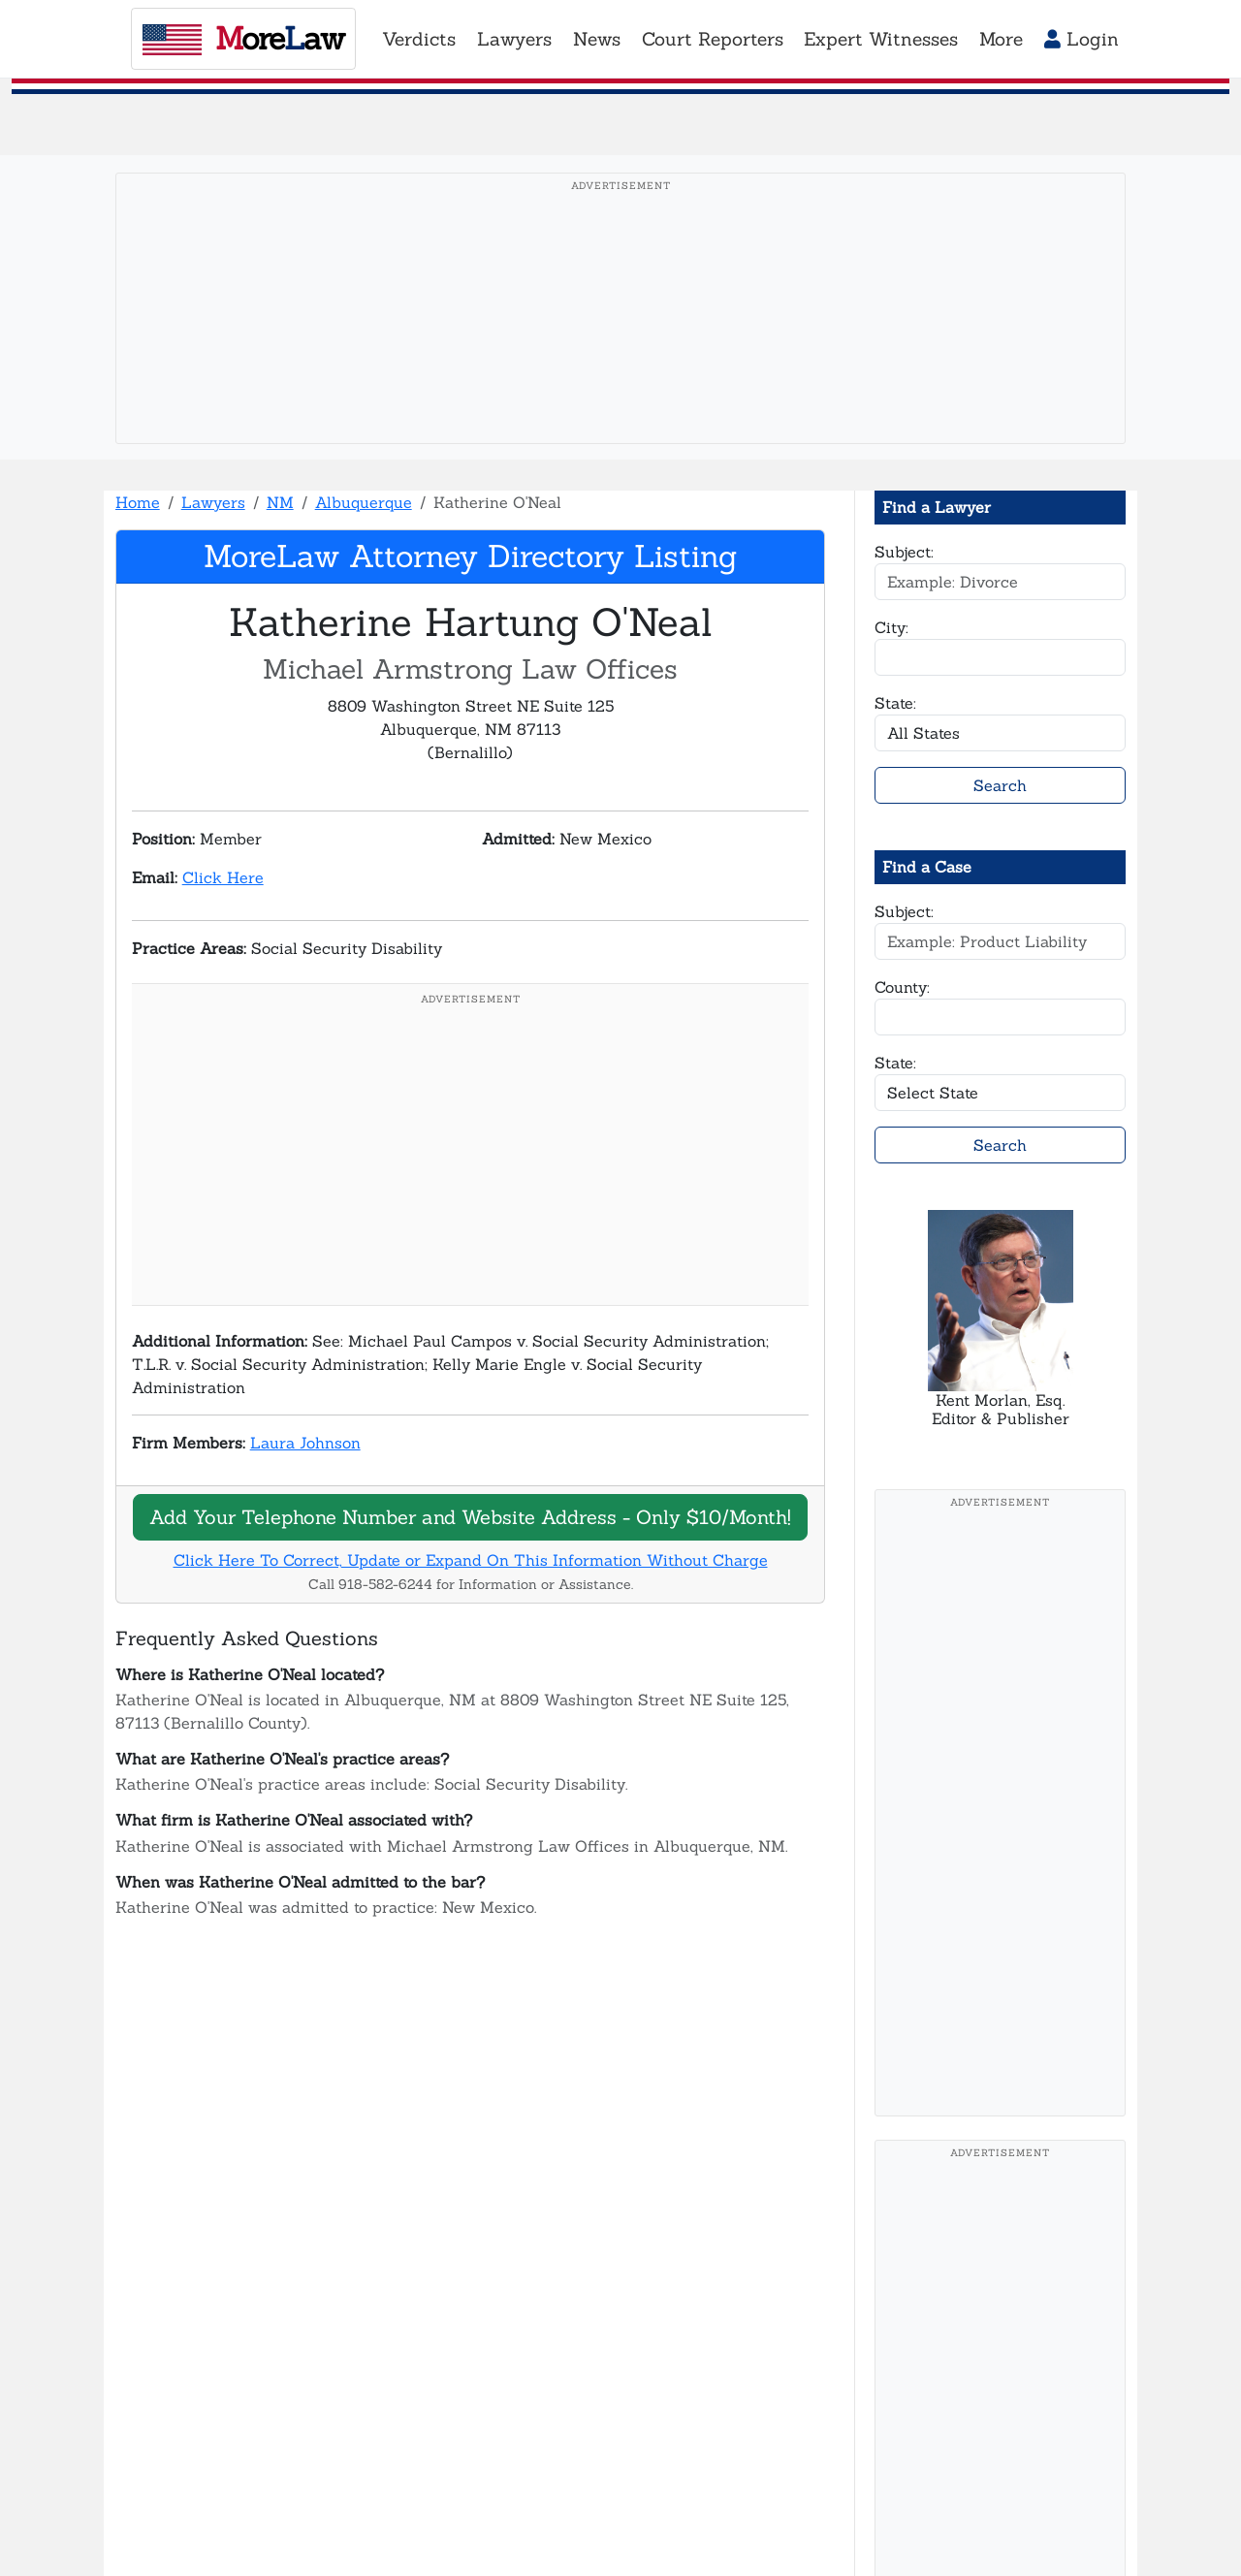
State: (895, 703)
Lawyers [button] (514, 38)
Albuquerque (363, 502)
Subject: (904, 551)
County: (902, 987)
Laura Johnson (305, 1442)
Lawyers (213, 502)
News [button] (596, 38)
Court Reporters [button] (712, 38)
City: (891, 627)
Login (1081, 38)
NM (280, 502)
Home (137, 502)
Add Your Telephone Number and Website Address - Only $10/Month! (470, 1517)
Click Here (223, 877)
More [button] (1001, 38)
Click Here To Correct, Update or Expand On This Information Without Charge (471, 1560)
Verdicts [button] (419, 38)
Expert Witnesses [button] (881, 38)
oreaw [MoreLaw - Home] (243, 38)
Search (1000, 785)
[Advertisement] (621, 338)
